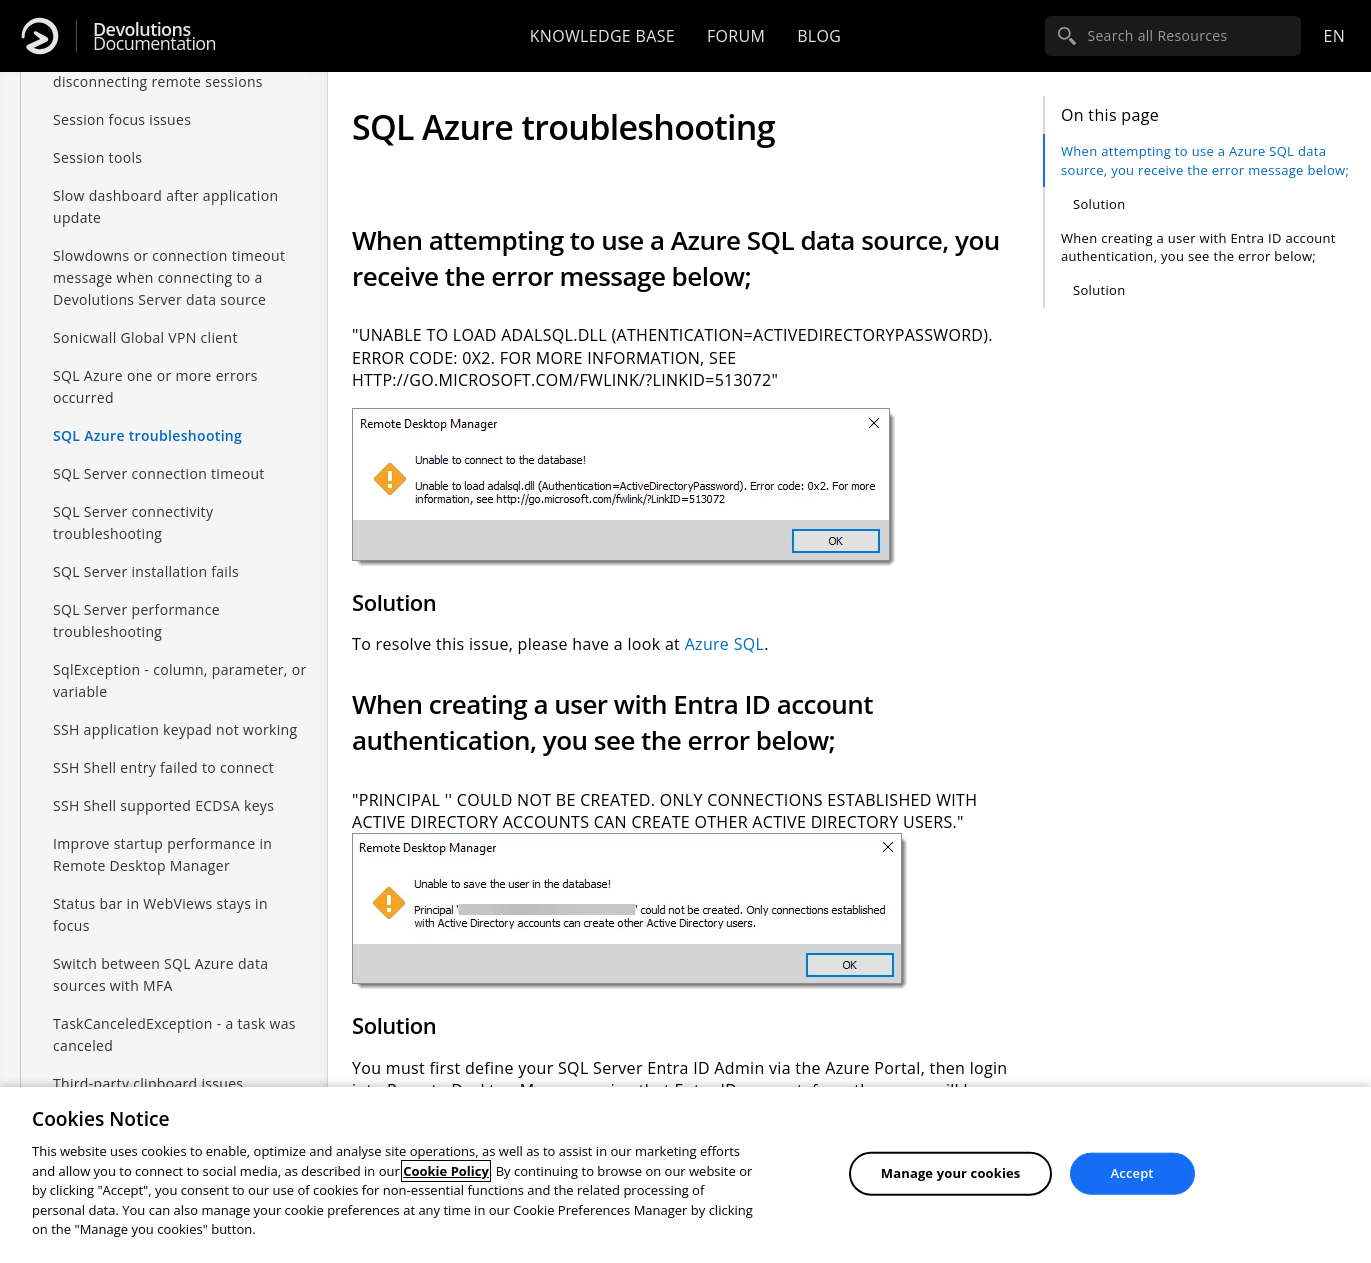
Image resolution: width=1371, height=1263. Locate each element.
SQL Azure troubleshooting (147, 435)
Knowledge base (602, 36)
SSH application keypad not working (175, 729)
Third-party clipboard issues (148, 1083)
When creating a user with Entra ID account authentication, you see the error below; (1198, 247)
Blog (819, 36)
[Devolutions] (40, 36)
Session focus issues (122, 119)
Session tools (97, 157)
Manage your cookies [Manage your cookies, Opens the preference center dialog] (951, 1173)
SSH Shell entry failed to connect (163, 767)
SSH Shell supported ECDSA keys (163, 805)
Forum (736, 36)
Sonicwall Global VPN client (145, 337)
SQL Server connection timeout (159, 473)
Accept (1132, 1173)
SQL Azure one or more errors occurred (155, 386)
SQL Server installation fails (146, 571)
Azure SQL (725, 644)
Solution (1099, 204)
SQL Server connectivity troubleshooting (133, 522)
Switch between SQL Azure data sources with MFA (160, 974)
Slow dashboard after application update (165, 206)
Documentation (154, 36)
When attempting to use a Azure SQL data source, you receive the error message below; (1205, 160)
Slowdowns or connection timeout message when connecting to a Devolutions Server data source (169, 277)
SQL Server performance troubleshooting (136, 620)
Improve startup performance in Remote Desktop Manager (162, 854)
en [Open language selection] (1334, 36)
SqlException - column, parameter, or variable (180, 680)
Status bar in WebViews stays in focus (160, 914)
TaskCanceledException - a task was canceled (174, 1034)
